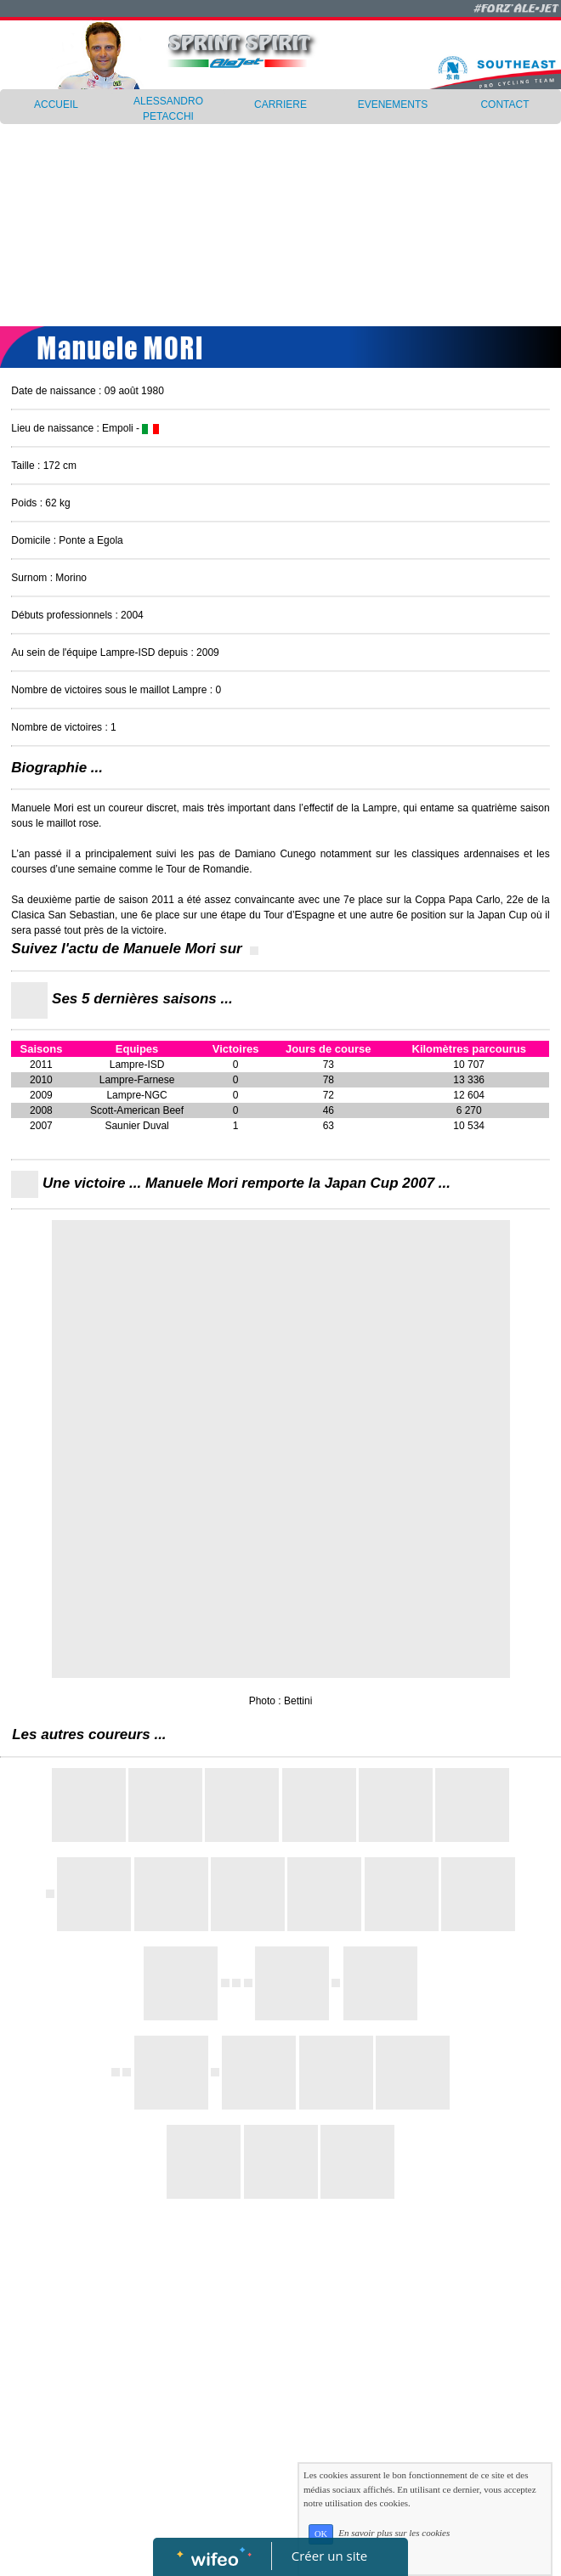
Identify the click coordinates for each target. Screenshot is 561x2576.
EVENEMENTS (393, 104)
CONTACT (504, 104)
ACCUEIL (56, 104)
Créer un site (329, 2555)
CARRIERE (280, 104)
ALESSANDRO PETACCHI (168, 108)
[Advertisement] (280, 217)
